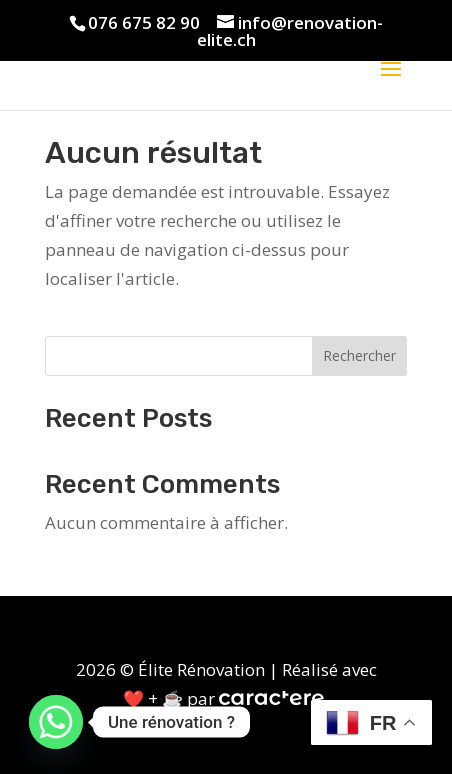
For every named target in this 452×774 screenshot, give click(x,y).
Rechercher (359, 355)
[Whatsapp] (56, 722)
